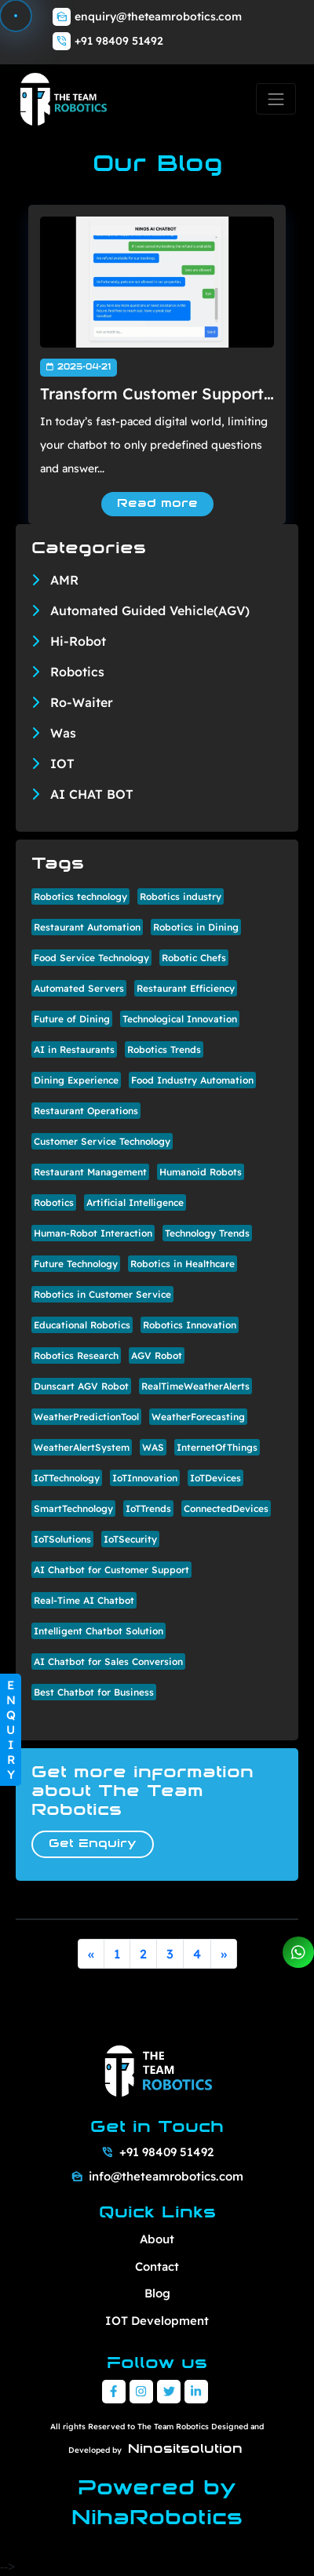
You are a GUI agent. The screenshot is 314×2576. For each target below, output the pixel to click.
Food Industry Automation (192, 1080)
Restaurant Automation (87, 927)
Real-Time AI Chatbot (84, 1600)
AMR (64, 580)
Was (63, 733)
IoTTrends (148, 1508)
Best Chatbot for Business (94, 1692)
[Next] (223, 1954)
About (157, 2239)
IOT (62, 763)
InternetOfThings (217, 1447)
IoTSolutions (62, 1539)
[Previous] (91, 1954)
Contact (157, 2266)
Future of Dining (72, 1019)
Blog (157, 2293)
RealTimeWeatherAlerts (195, 1386)
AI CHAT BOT (91, 794)
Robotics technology (80, 896)
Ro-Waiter (81, 702)
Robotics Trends (164, 1049)
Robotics (77, 672)
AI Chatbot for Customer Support (111, 1570)
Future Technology (76, 1264)
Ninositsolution (185, 2450)
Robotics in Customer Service (102, 1294)
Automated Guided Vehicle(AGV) (150, 610)
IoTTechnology (67, 1478)
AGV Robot (156, 1355)
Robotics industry (180, 896)
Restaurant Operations (86, 1111)
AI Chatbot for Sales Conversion (108, 1661)
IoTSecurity (130, 1539)
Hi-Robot (78, 641)
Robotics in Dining (196, 927)
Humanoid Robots (200, 1172)
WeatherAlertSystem (82, 1447)
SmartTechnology (73, 1508)
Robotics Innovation (189, 1325)
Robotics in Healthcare (182, 1264)
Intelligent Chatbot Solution (98, 1631)
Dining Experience (76, 1080)
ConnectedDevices (226, 1508)
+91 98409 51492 (119, 41)
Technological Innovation (179, 1019)
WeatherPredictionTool (86, 1417)
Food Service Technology (91, 958)
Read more (157, 504)
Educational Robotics (82, 1325)
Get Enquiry (93, 1844)
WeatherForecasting (198, 1417)
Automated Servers (79, 988)
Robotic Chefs (194, 958)
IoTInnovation (144, 1478)
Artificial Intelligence (135, 1202)
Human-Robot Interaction (93, 1233)
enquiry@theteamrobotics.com (158, 16)
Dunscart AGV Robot (81, 1386)
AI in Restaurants (74, 1049)
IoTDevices (215, 1478)
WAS (153, 1447)
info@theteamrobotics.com (166, 2176)
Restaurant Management (90, 1172)
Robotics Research (76, 1355)
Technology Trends (207, 1233)
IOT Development (157, 2320)
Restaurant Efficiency (186, 988)
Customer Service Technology (102, 1141)
